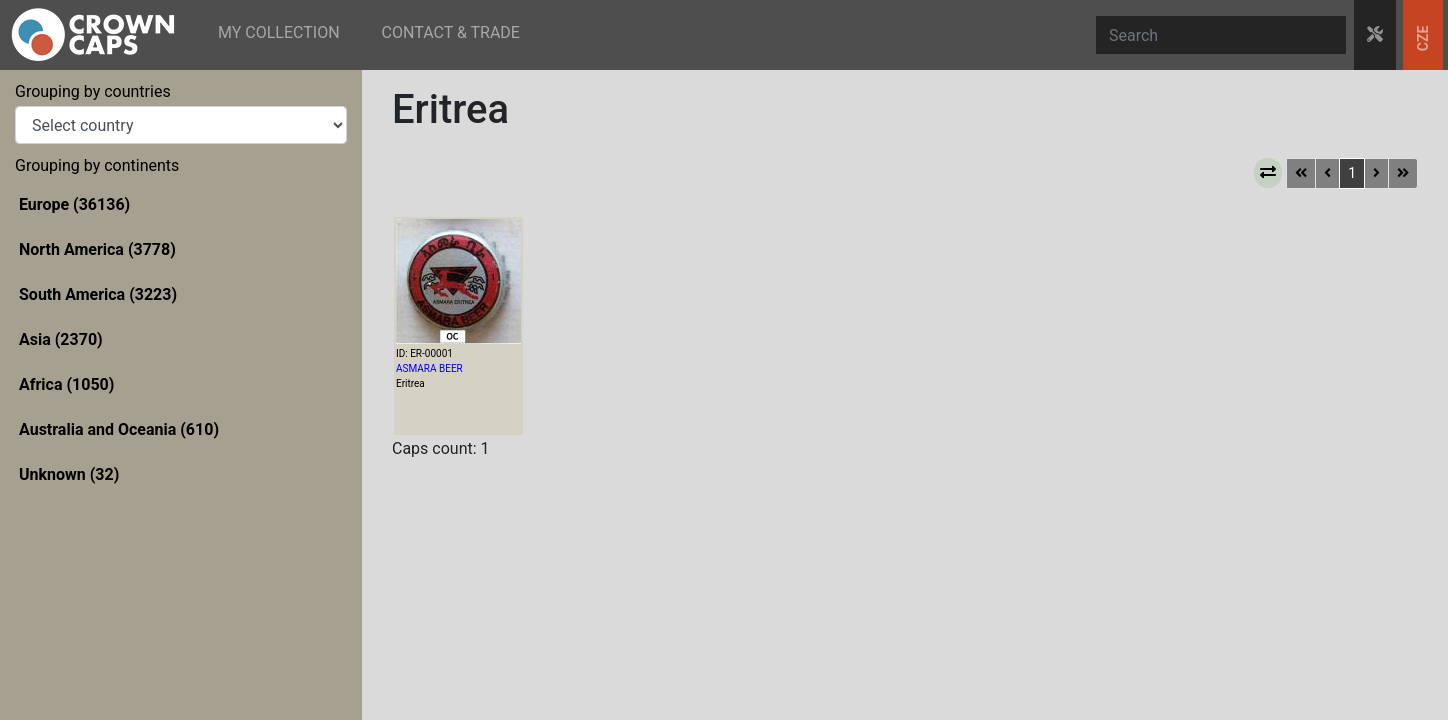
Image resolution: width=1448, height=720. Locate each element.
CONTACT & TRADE (451, 32)
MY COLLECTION (279, 32)
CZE (1423, 39)
